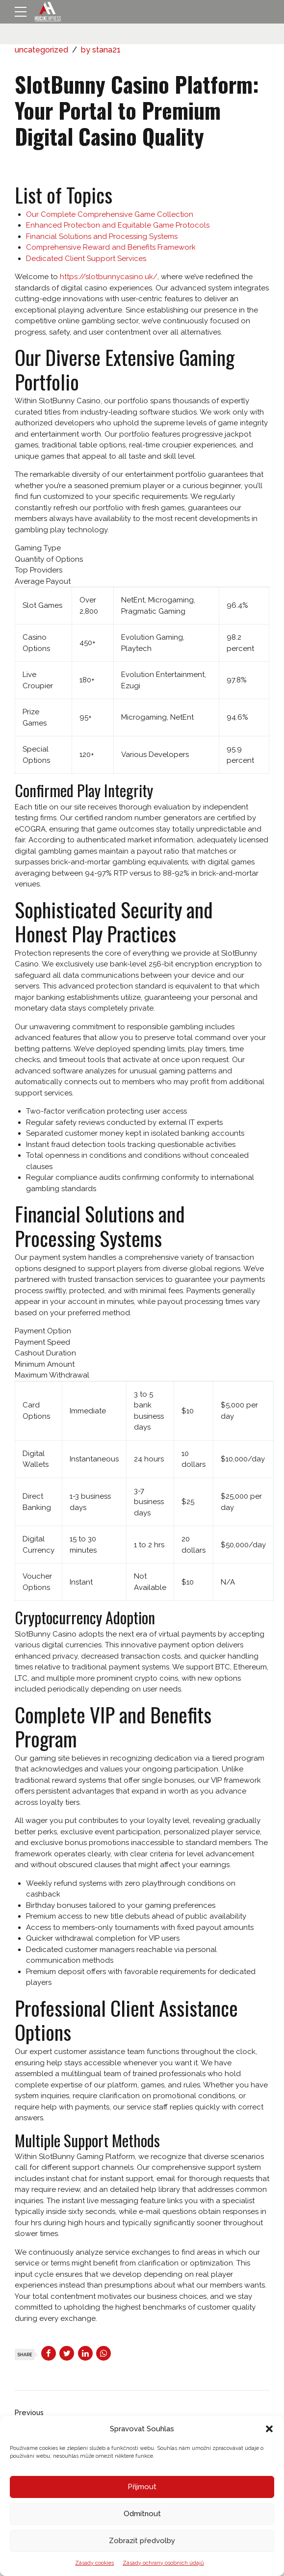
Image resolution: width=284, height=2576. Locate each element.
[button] (269, 2429)
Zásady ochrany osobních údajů (163, 2563)
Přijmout (142, 2486)
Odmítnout (142, 2513)
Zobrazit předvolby (142, 2540)
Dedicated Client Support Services (86, 258)
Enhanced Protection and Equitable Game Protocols (117, 225)
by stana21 (101, 49)
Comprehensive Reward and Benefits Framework (111, 247)
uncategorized (41, 49)
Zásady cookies (94, 2563)
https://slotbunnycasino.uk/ (108, 276)
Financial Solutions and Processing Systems (102, 236)
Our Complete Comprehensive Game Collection (109, 214)
